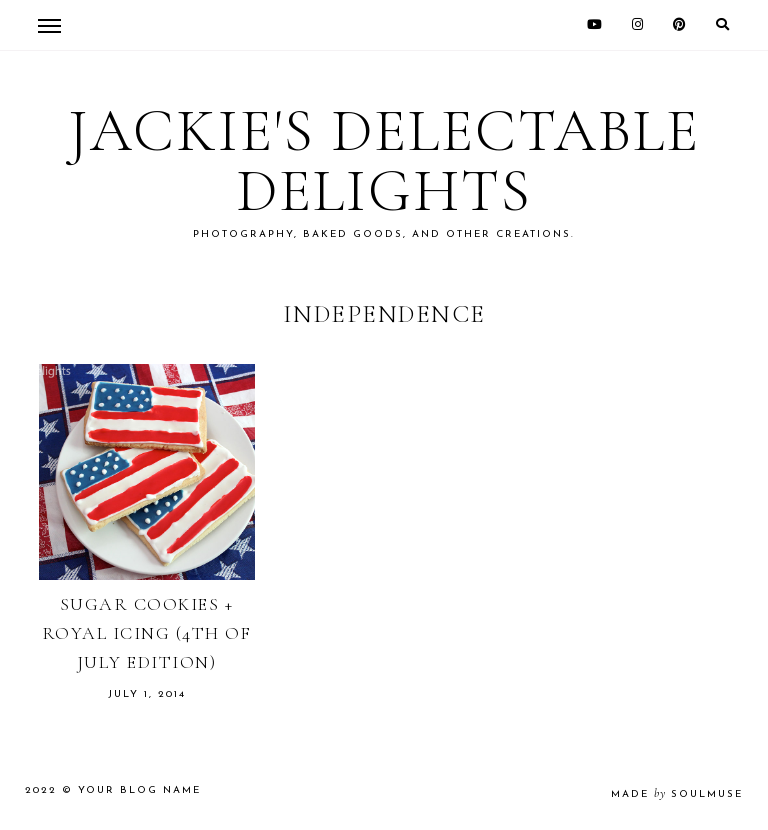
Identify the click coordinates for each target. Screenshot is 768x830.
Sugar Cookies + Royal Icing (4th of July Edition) (147, 633)
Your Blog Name (139, 790)
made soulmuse (677, 794)
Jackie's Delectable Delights (384, 161)
